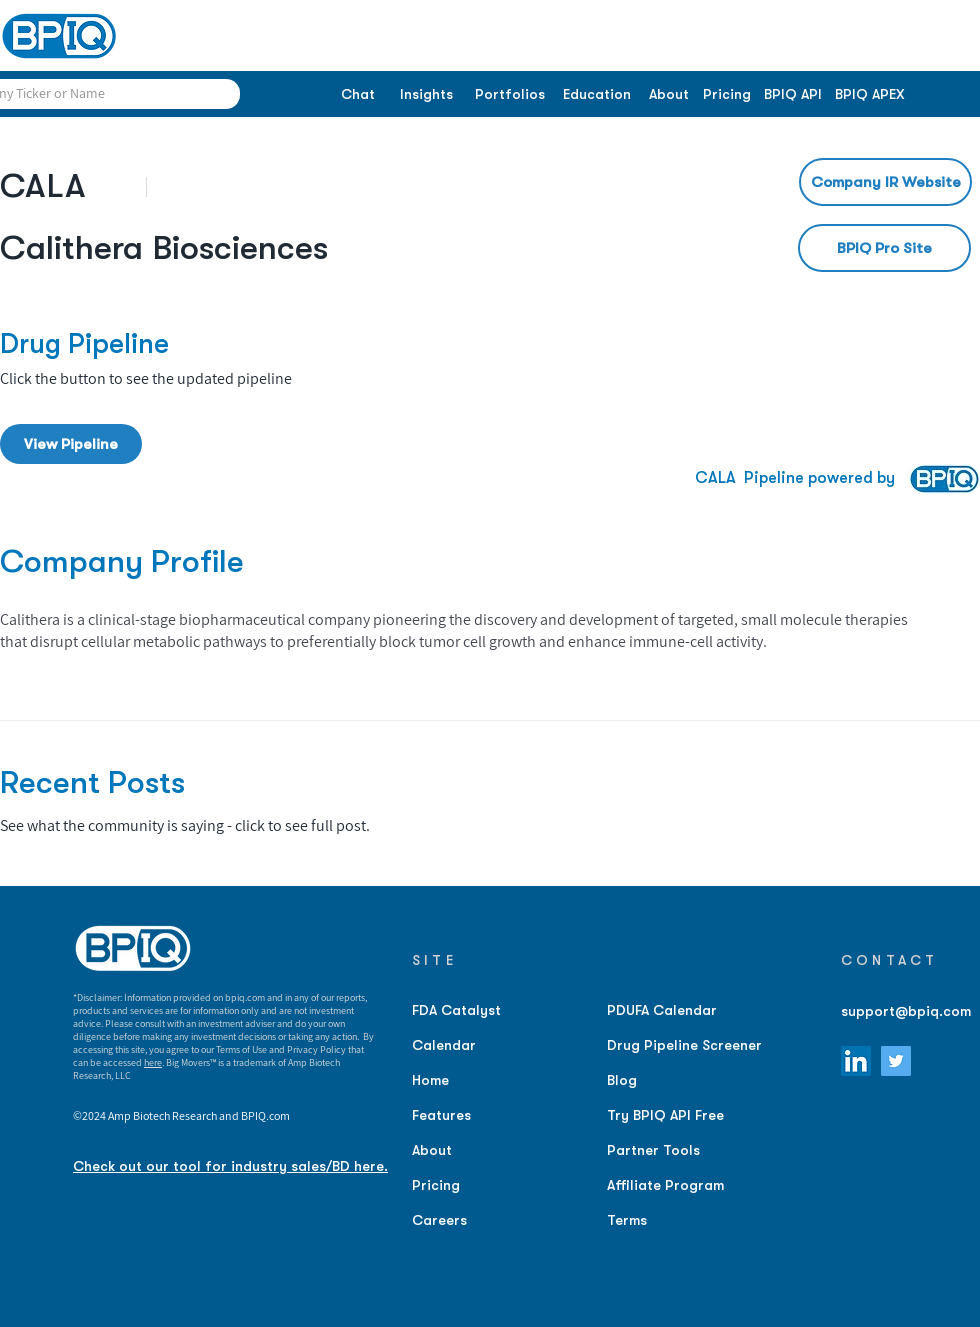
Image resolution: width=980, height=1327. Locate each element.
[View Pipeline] (71, 444)
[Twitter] (896, 1061)
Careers (439, 1220)
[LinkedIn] (856, 1061)
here (153, 1062)
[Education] (596, 95)
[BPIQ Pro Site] (884, 248)
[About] (668, 95)
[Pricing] (726, 95)
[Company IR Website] (885, 182)
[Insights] (426, 95)
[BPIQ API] (793, 95)
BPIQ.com (265, 1115)
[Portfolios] (509, 95)
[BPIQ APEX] (870, 95)
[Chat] (357, 95)
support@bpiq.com (906, 1011)
